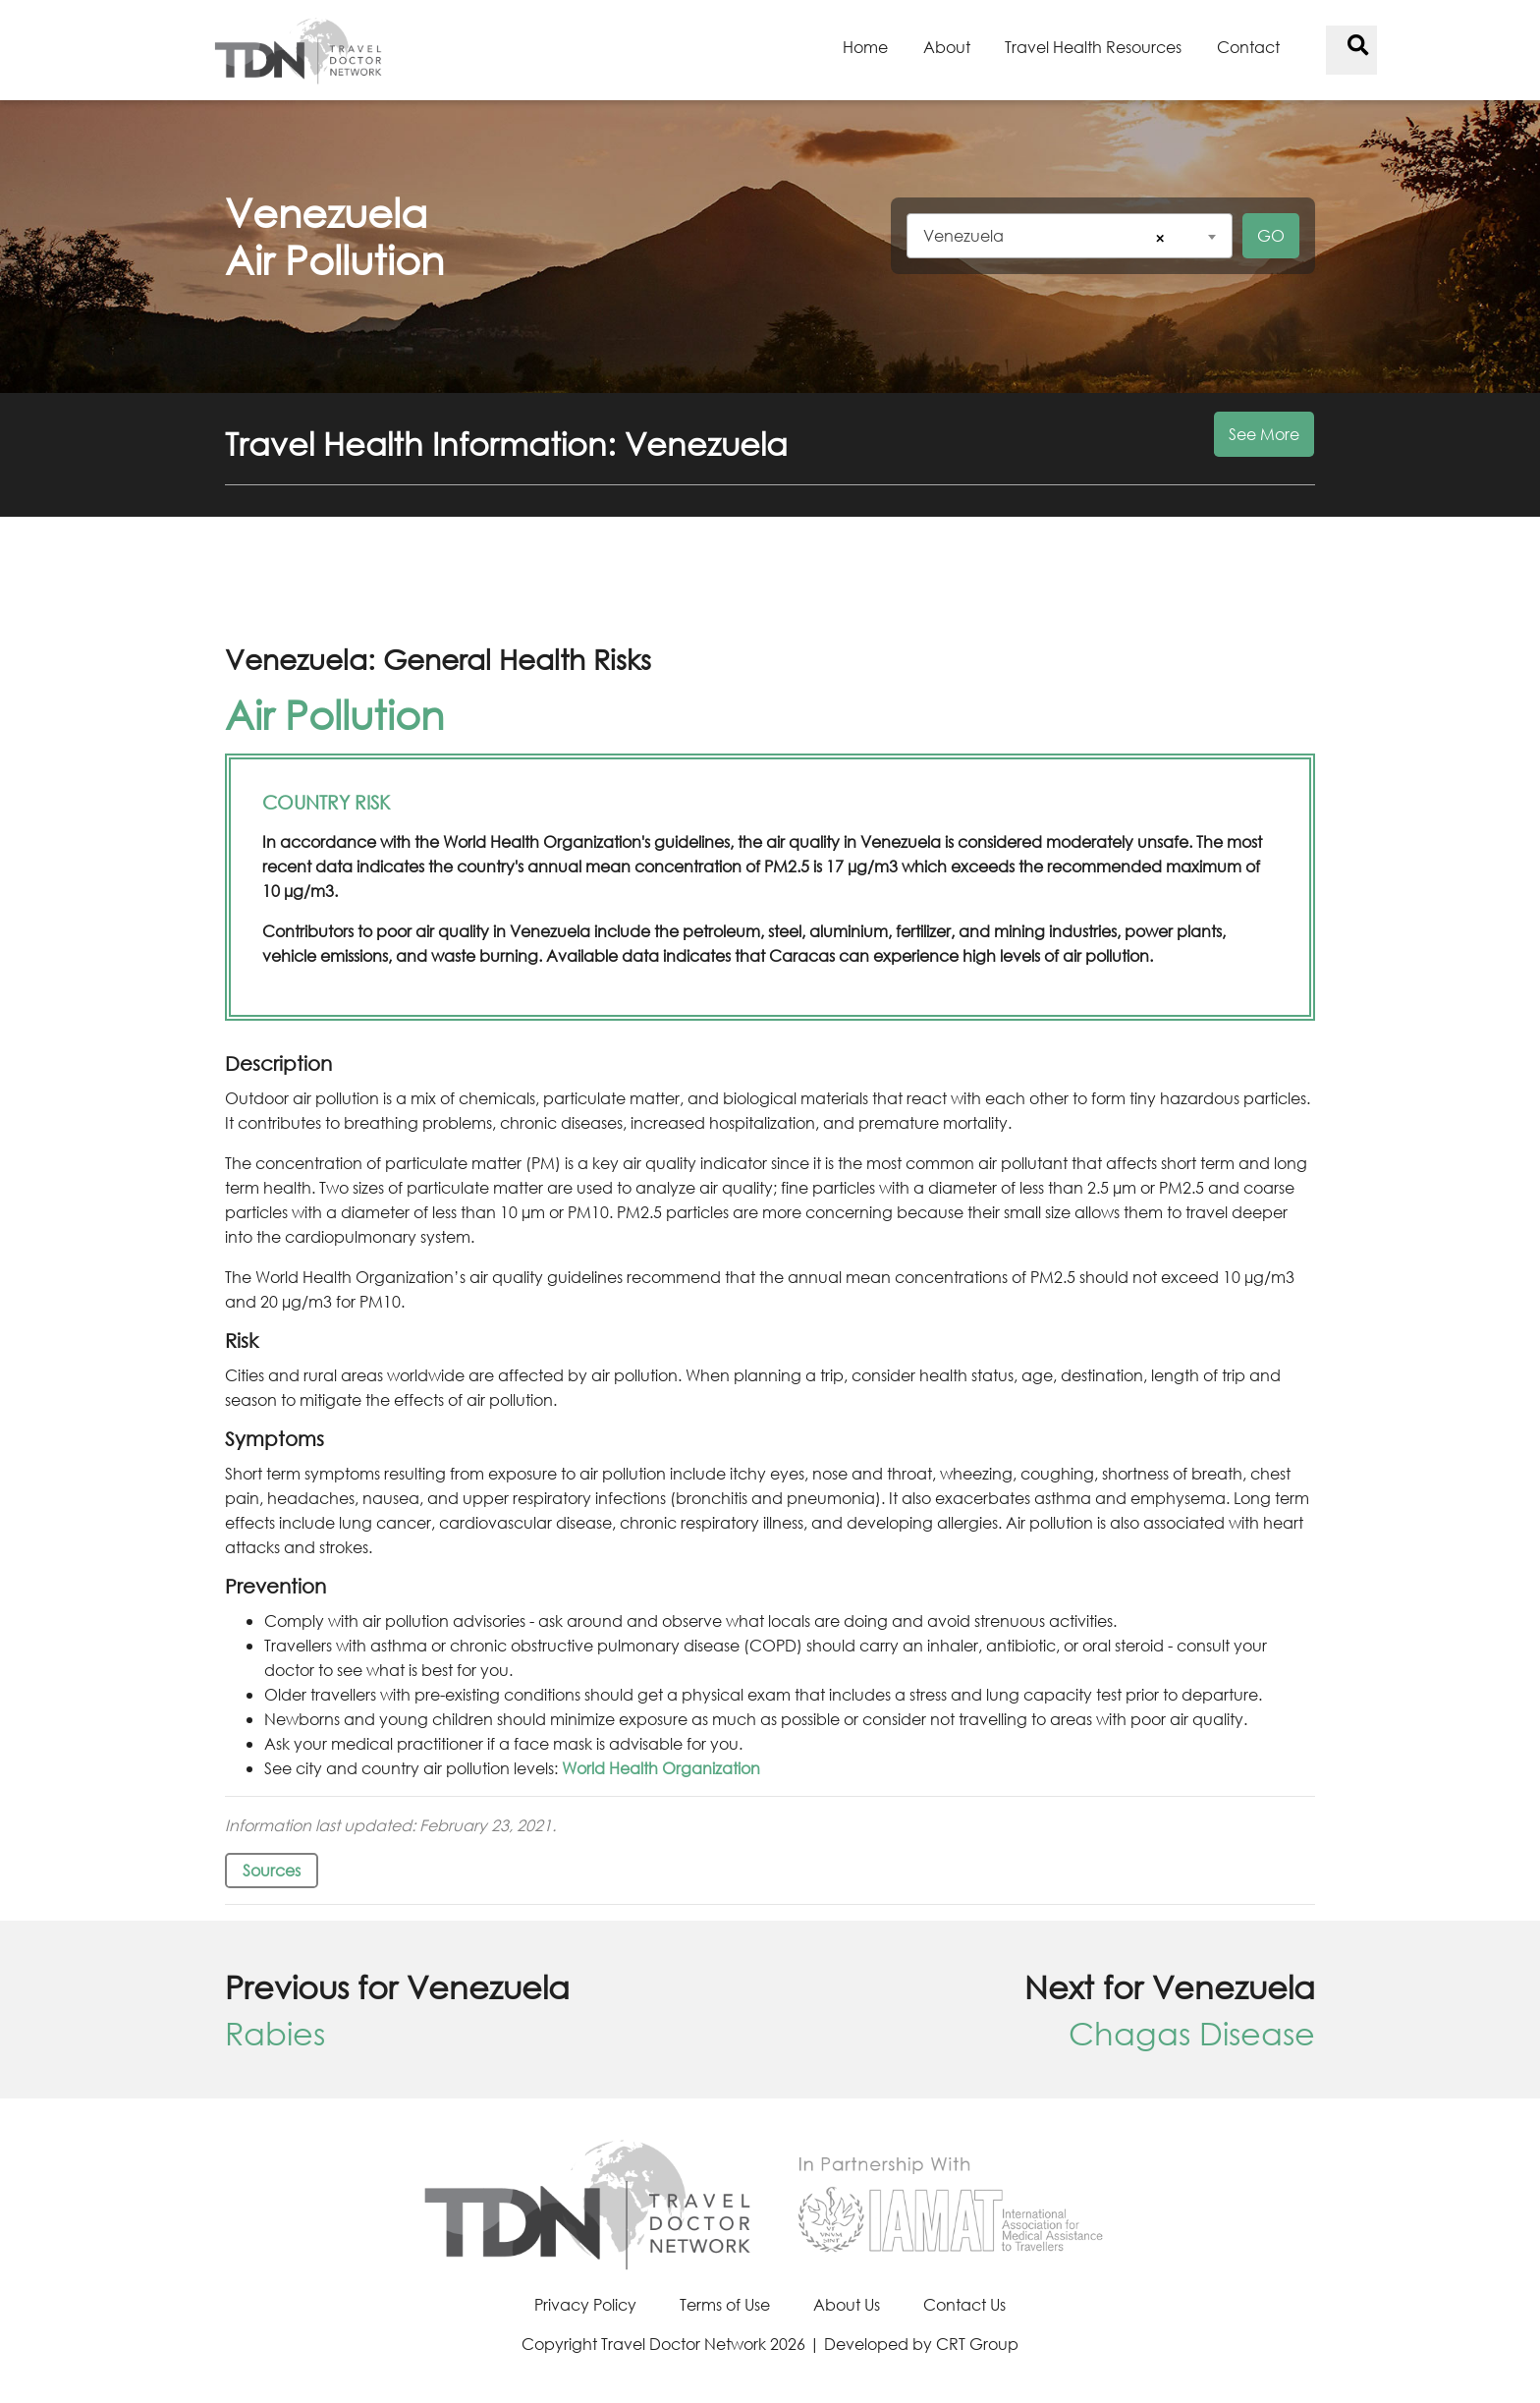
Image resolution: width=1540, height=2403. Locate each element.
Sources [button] (272, 1870)
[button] (770, 454)
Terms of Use (725, 2304)
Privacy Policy (585, 2304)
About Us (846, 2304)
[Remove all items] (1157, 238)
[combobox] (1070, 235)
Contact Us (964, 2304)
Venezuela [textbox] (963, 235)
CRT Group (977, 2343)
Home (865, 46)
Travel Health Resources (1093, 46)
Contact (1248, 46)
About (946, 46)
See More (1264, 433)
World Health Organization (661, 1768)
